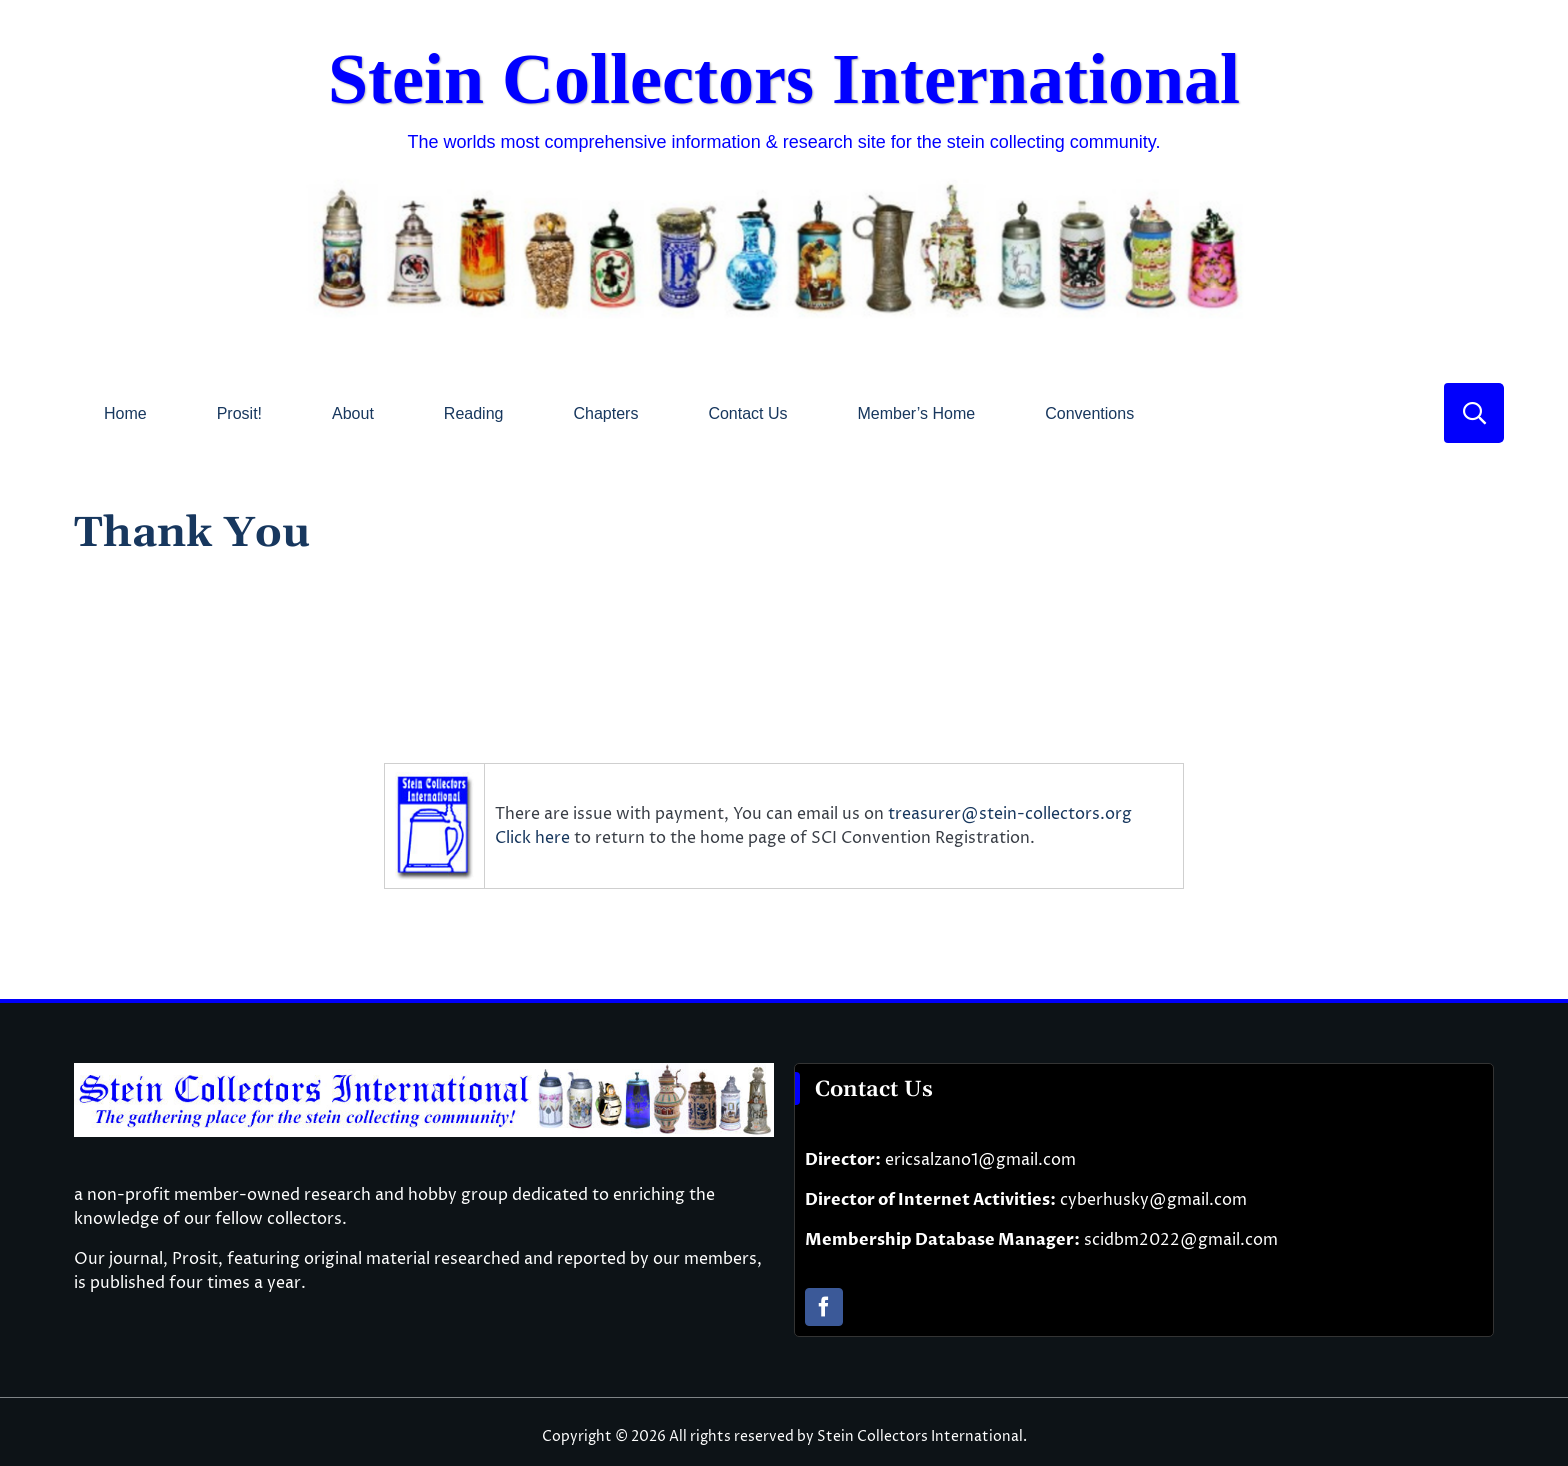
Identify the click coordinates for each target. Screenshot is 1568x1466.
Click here (534, 838)
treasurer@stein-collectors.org (1010, 814)
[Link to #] (1474, 413)
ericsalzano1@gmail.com (980, 1160)
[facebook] (824, 1307)
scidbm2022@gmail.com (1181, 1240)
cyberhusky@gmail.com (1153, 1200)
